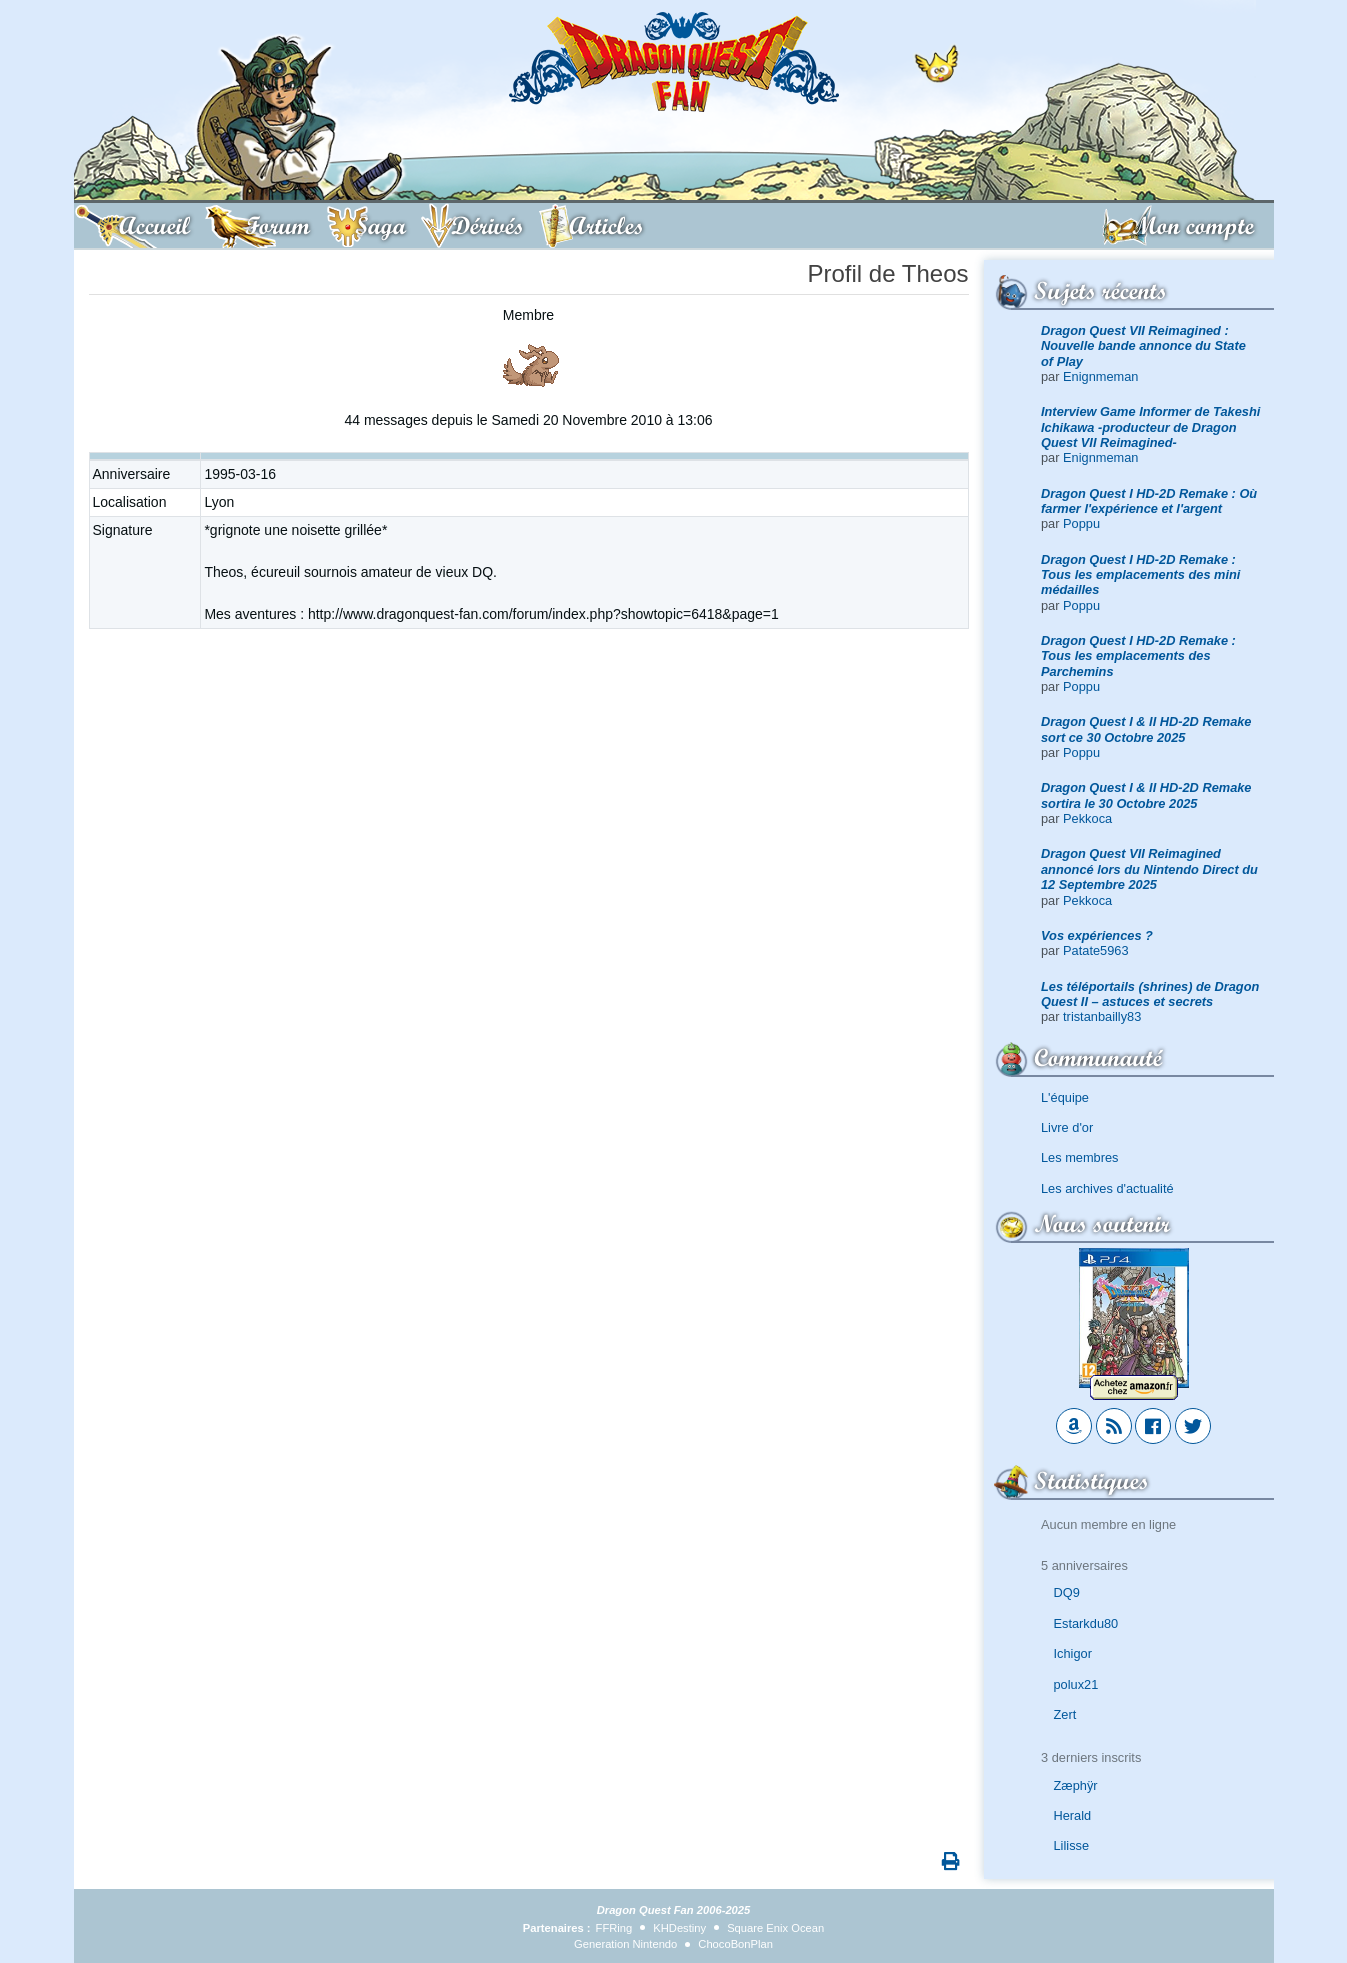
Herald (1073, 1815)
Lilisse (1072, 1845)
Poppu (1081, 523)
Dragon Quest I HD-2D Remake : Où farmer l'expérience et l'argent (1149, 501)
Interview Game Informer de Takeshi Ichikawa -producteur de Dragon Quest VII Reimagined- (1150, 427)
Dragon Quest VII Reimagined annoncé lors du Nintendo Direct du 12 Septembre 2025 (1149, 869)
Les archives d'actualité (1107, 1188)
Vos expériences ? (1097, 935)
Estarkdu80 (1086, 1623)
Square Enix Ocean (775, 1928)
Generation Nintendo (625, 1944)
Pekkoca (1087, 818)
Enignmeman (1100, 376)
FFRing (614, 1928)
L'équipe (1065, 1097)
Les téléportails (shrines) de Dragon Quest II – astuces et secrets (1150, 994)
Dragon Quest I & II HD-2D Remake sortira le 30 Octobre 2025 (1146, 795)
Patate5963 (1095, 950)
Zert (1065, 1714)
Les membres (1080, 1157)
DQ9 (1067, 1592)
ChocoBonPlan (735, 1944)
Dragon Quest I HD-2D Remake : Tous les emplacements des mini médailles (1140, 575)
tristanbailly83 (1102, 1016)
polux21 (1076, 1684)
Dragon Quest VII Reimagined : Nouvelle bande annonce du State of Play (1143, 346)
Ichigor (1073, 1653)
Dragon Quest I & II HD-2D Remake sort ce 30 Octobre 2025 (1146, 729)
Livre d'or (1067, 1127)
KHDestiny (679, 1928)
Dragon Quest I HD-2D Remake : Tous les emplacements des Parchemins (1138, 656)
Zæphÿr (1076, 1785)
